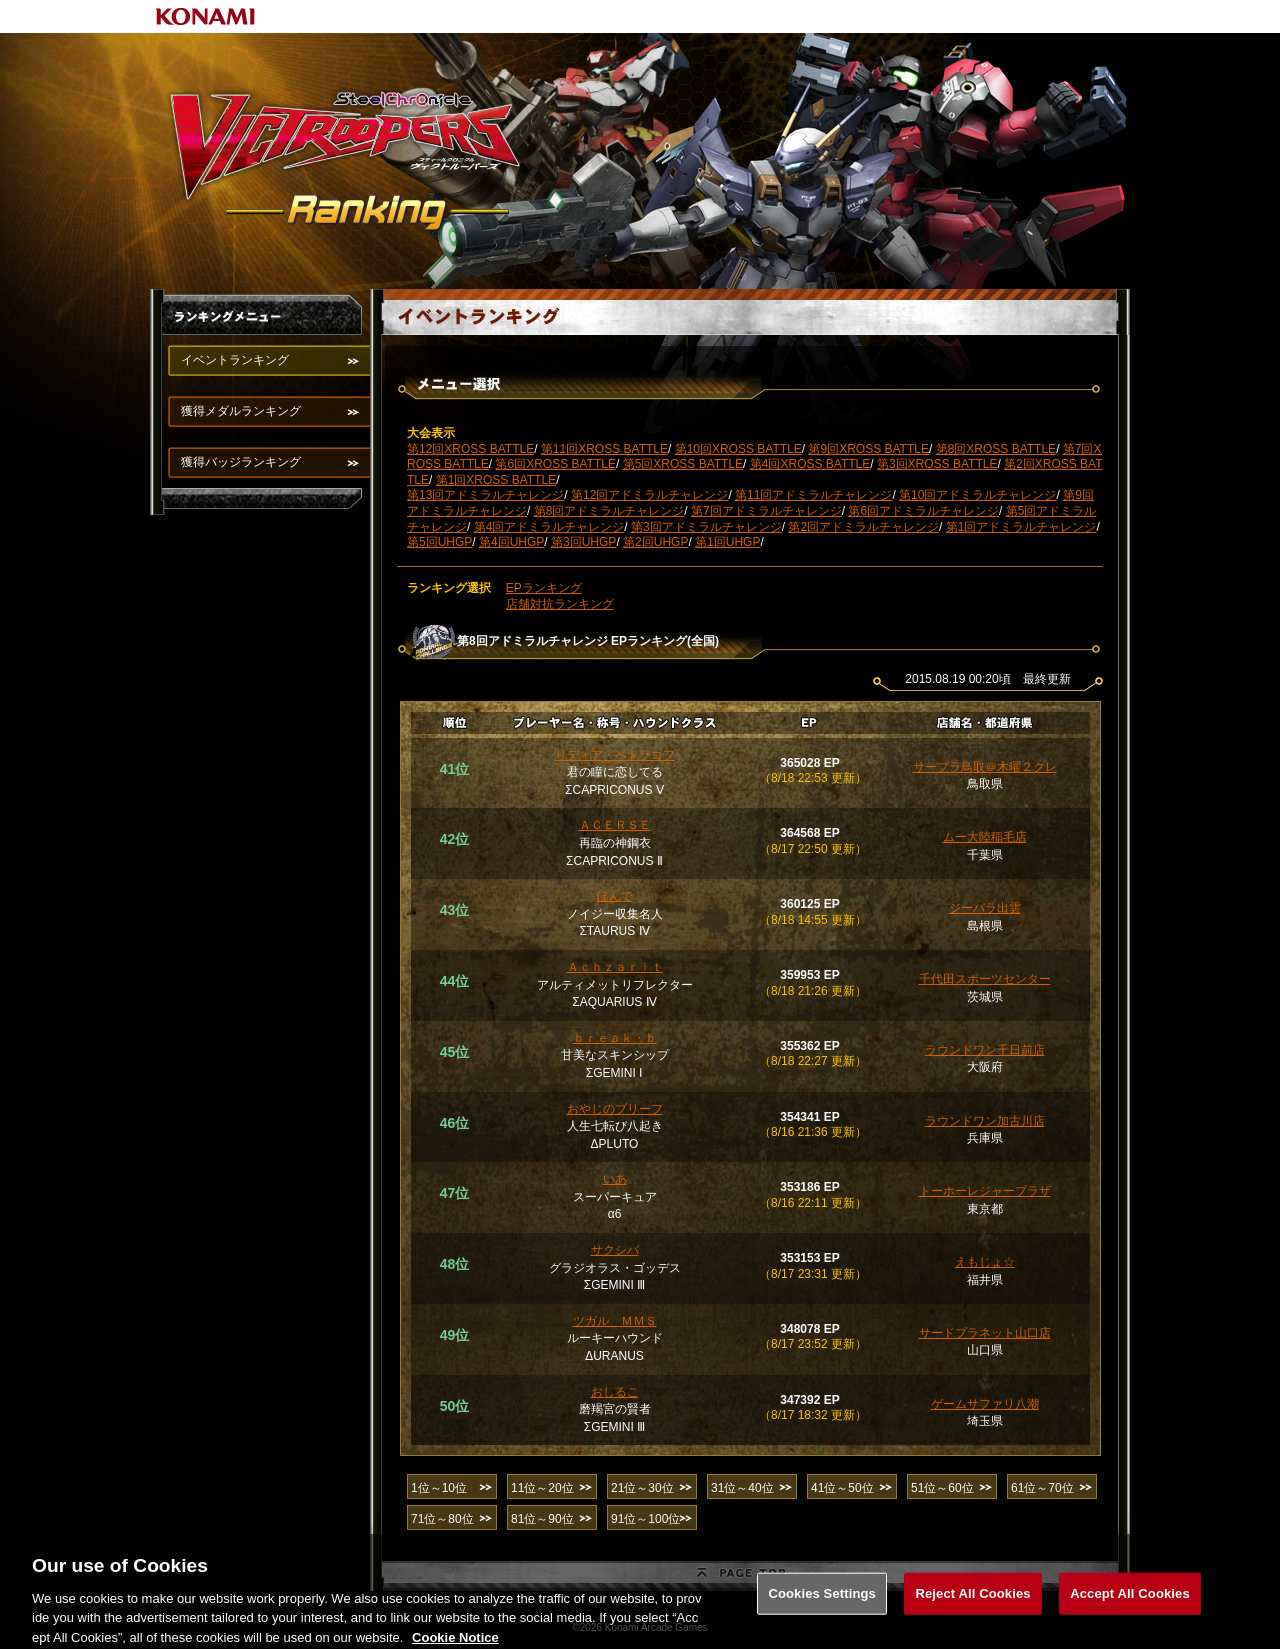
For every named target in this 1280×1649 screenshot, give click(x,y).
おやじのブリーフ (615, 1109)
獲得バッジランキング (241, 462)
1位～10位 (439, 1488)
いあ (615, 1179)
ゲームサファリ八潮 (985, 1404)
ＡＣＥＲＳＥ (615, 825)
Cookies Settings (822, 1605)
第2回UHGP (655, 542)
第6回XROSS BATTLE (555, 464)
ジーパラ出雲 (985, 908)
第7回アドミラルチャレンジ (766, 511)
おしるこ (615, 1392)
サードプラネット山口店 (985, 1333)
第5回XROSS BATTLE (683, 464)
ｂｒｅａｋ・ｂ (615, 1038)
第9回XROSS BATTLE (868, 449)
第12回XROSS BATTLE (470, 449)
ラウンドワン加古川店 (985, 1121)
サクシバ (615, 1250)
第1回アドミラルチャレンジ (1021, 527)
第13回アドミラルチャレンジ (485, 495)
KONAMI (206, 16)
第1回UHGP (727, 542)
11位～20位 (542, 1488)
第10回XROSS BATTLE (738, 449)
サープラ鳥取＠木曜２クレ (985, 767)
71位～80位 (442, 1519)
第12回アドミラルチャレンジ (649, 495)
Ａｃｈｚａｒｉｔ (615, 967)
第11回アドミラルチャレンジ (813, 495)
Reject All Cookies (972, 1605)
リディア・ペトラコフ (615, 755)
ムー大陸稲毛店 (985, 837)
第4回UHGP (511, 542)
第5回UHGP (439, 542)
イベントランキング (235, 360)
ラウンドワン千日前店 (985, 1050)
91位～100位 (645, 1519)
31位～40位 (742, 1488)
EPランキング (544, 588)
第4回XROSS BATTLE (810, 464)
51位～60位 (942, 1488)
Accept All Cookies (1130, 1605)
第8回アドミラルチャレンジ (609, 511)
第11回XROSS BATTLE (604, 449)
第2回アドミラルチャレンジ (863, 527)
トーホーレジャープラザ (985, 1191)
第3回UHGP (583, 542)
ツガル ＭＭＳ (615, 1321)
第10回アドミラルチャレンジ (977, 495)
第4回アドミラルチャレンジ (549, 527)
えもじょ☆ (985, 1262)
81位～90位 (542, 1519)
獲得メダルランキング (241, 411)
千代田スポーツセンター (985, 979)
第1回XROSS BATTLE (496, 480)
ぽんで (615, 896)
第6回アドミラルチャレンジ (923, 511)
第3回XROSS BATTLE (937, 464)
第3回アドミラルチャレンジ (706, 527)
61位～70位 (1042, 1488)
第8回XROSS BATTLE (996, 449)
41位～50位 (842, 1488)
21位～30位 (642, 1488)
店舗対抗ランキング (560, 604)
